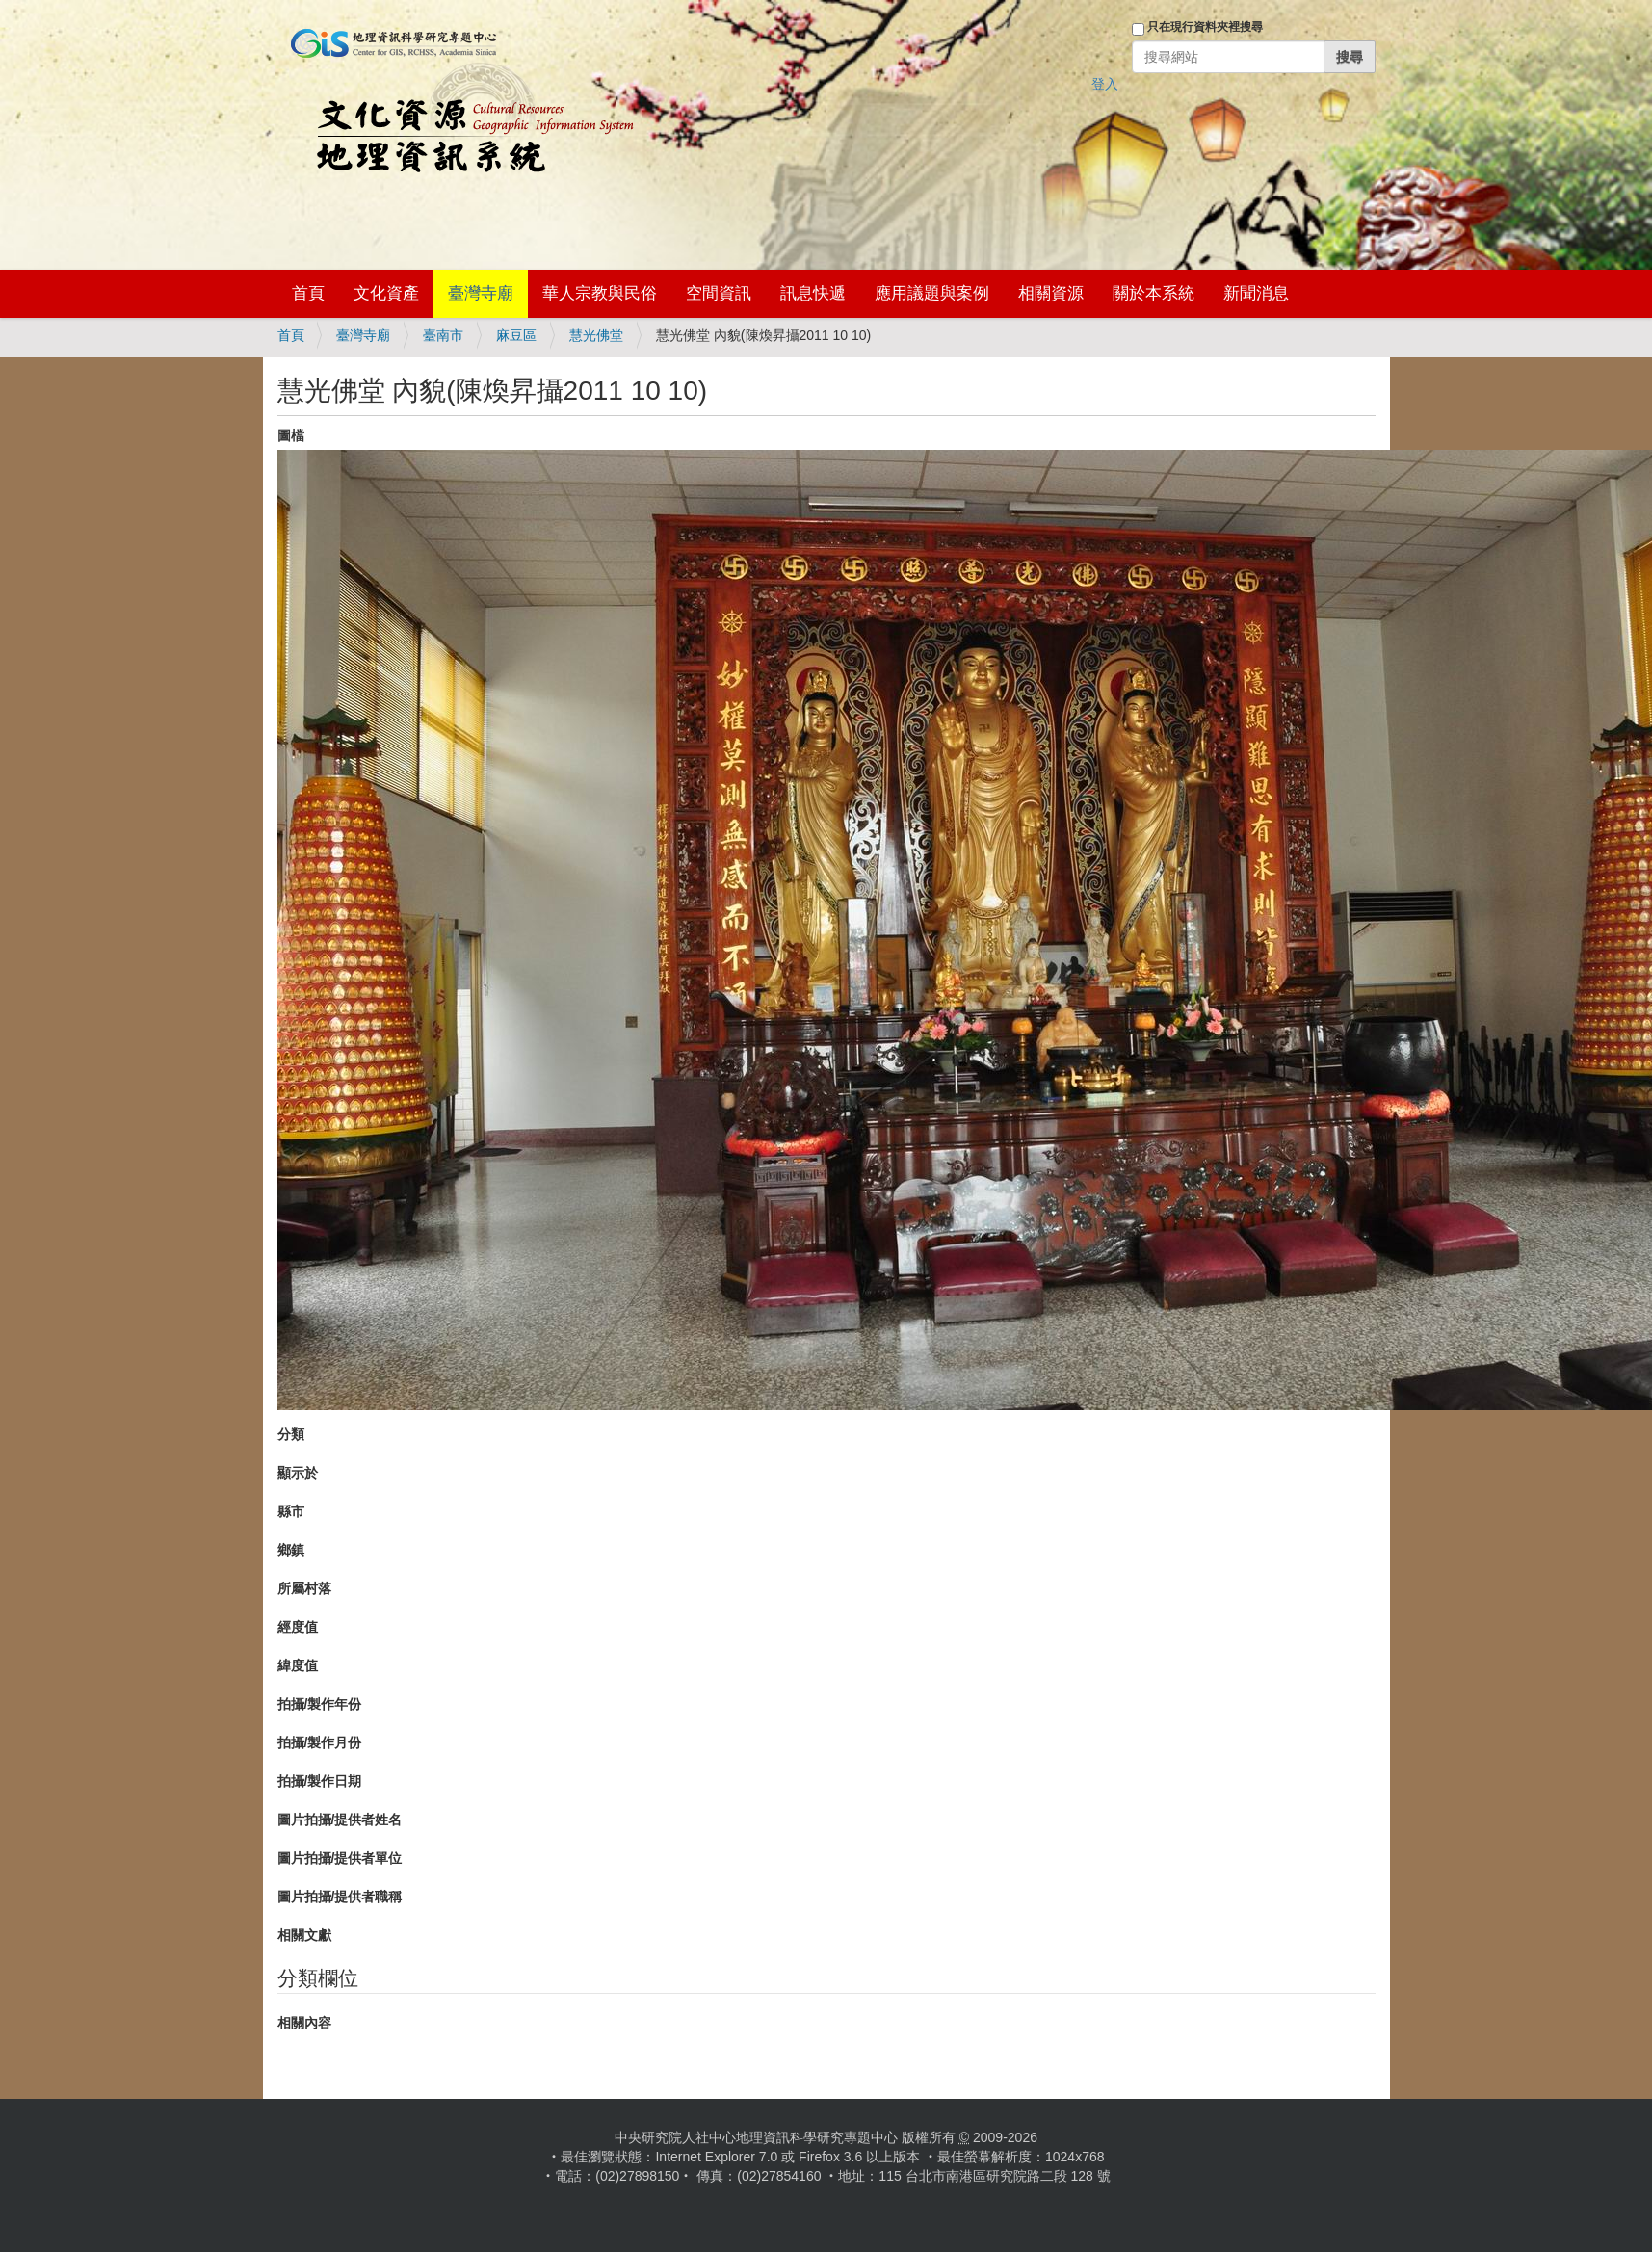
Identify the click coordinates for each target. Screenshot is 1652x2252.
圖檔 (290, 435)
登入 (1104, 84)
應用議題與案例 (932, 293)
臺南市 (443, 335)
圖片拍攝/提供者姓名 (340, 1819)
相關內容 (304, 2022)
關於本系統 (1153, 293)
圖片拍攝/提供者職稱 (340, 1896)
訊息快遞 (813, 293)
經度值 (297, 1627)
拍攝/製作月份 (319, 1742)
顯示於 (297, 1472)
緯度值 (297, 1665)
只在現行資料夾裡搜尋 (1205, 27)
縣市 (290, 1511)
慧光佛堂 (596, 335)
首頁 (308, 293)
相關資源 (1051, 293)
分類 (290, 1434)
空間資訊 (718, 293)
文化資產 (386, 293)
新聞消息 (1256, 293)
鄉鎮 (290, 1550)
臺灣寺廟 (480, 293)
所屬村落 (304, 1588)
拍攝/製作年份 (319, 1704)
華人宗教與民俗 (599, 293)
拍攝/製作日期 (319, 1781)
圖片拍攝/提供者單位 (340, 1858)
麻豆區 (516, 335)
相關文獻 (304, 1935)
